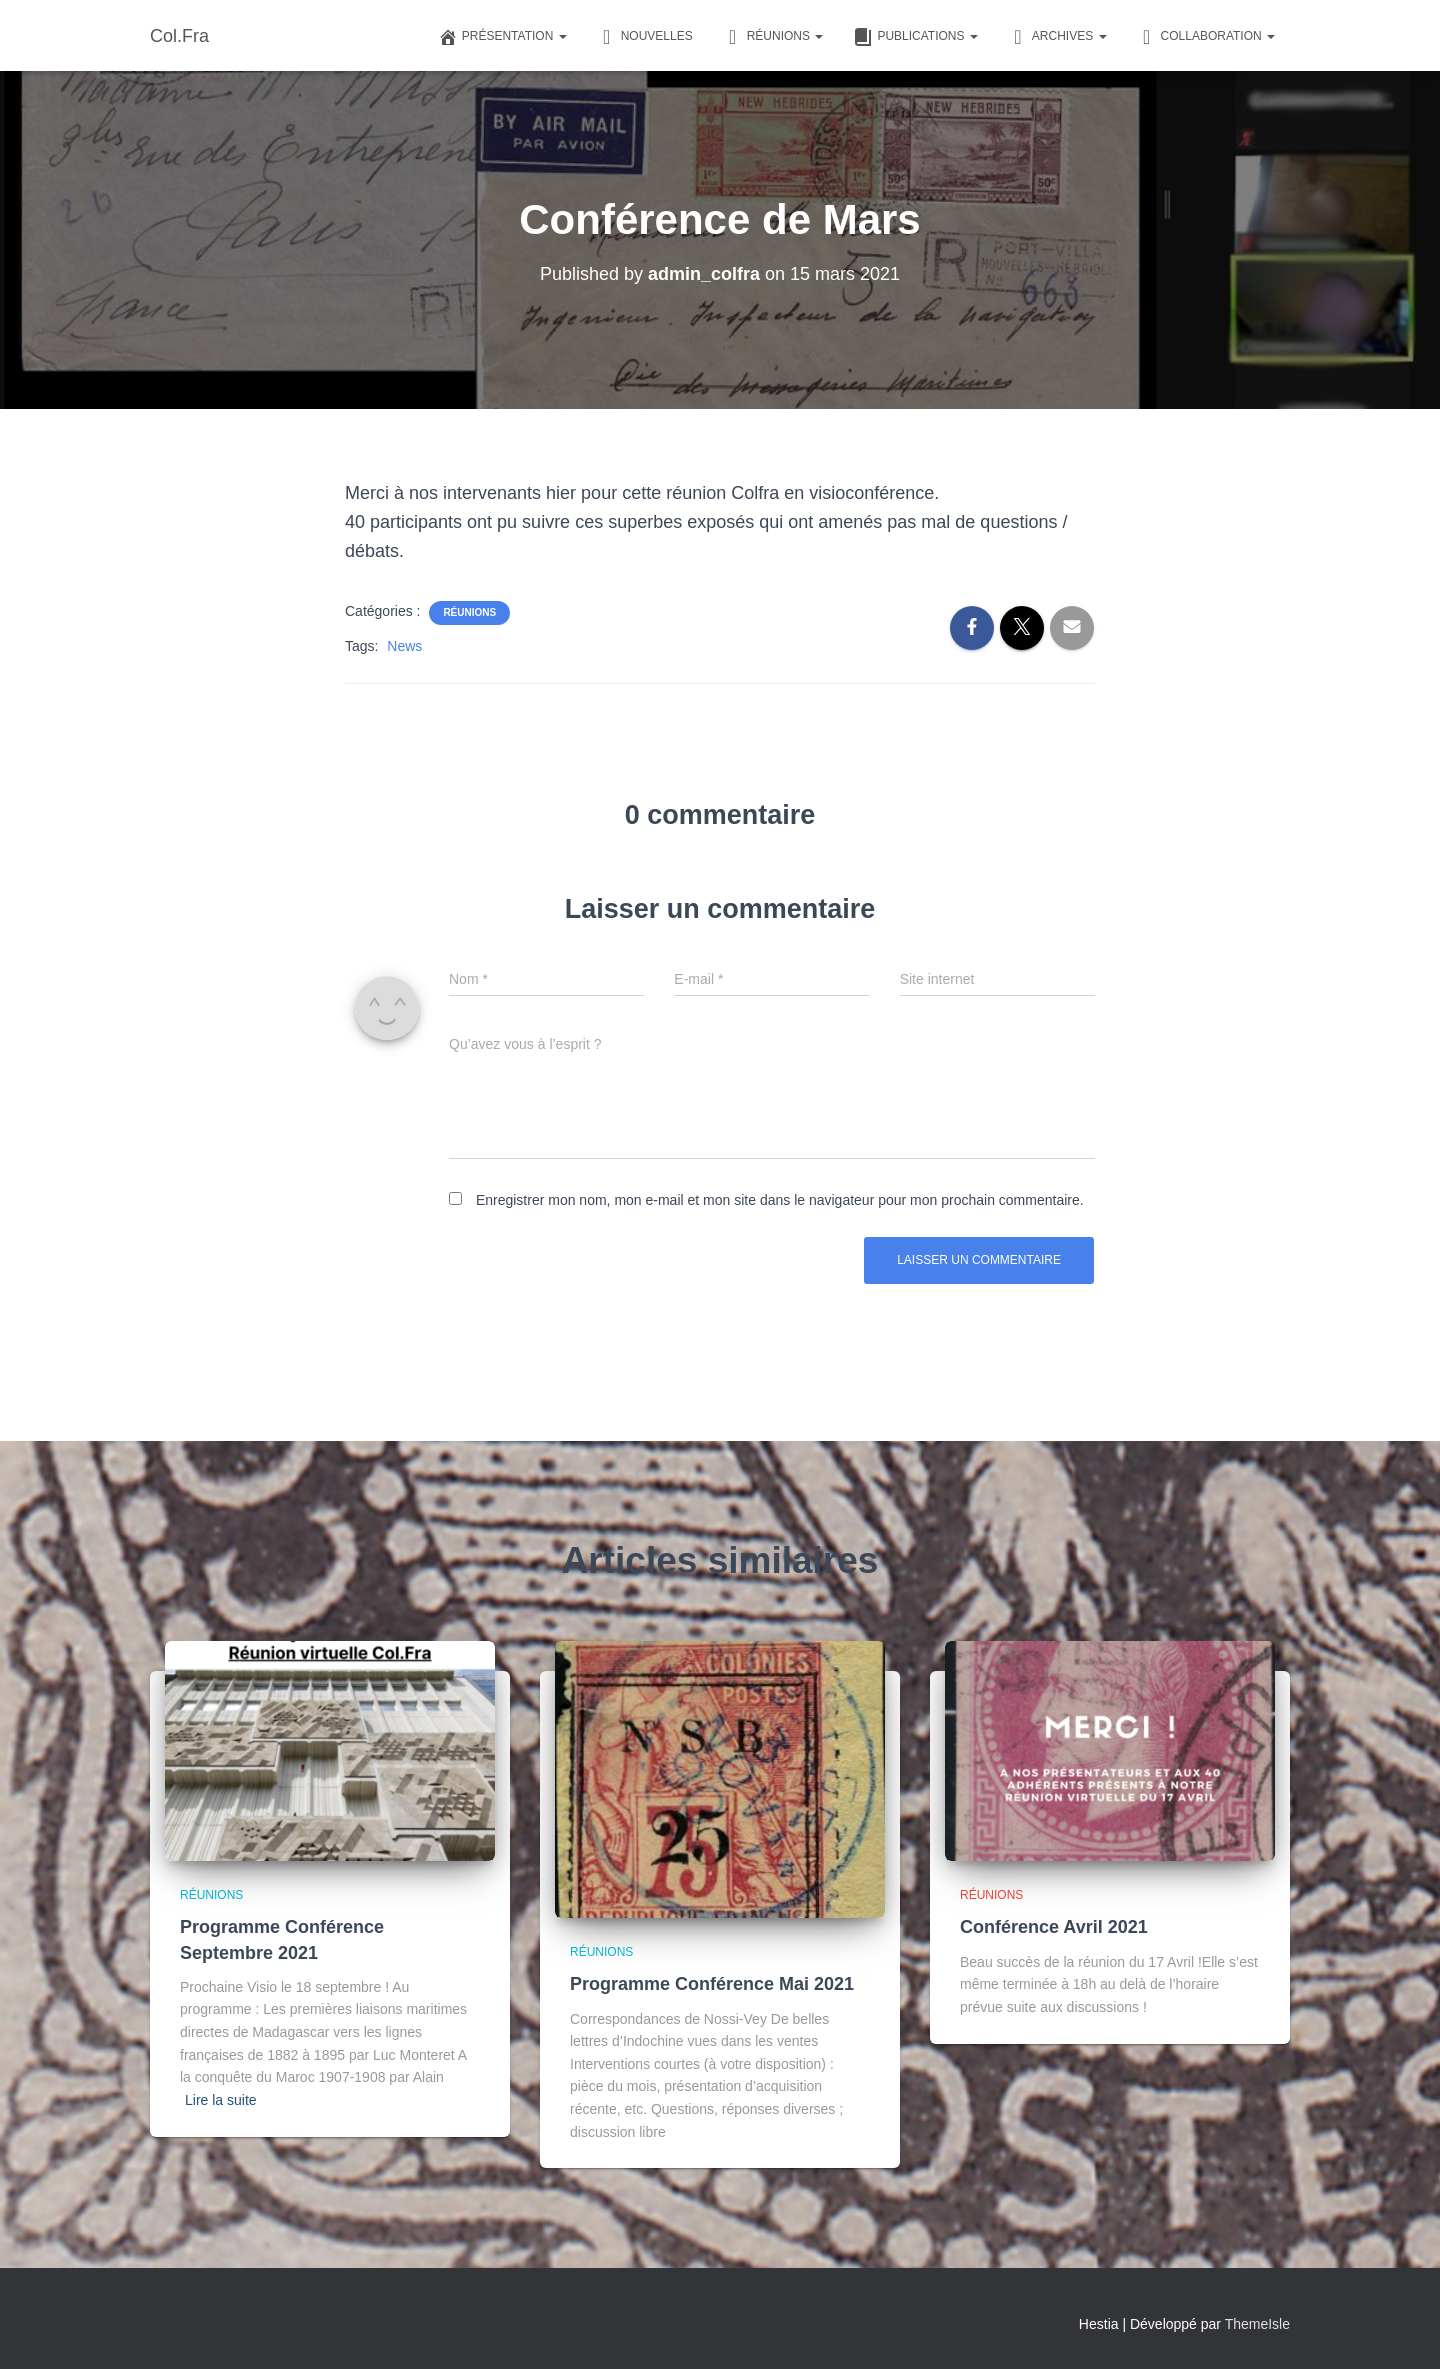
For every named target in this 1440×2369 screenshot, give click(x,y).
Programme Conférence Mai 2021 (712, 1984)
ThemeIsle (1257, 2324)
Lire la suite (221, 2100)
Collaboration (1206, 37)
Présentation (502, 37)
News (404, 646)
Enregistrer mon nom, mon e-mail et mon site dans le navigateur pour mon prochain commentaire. (780, 1200)
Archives (1057, 37)
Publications (915, 37)
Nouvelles (645, 37)
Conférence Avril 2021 (1054, 1927)
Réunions (773, 37)
